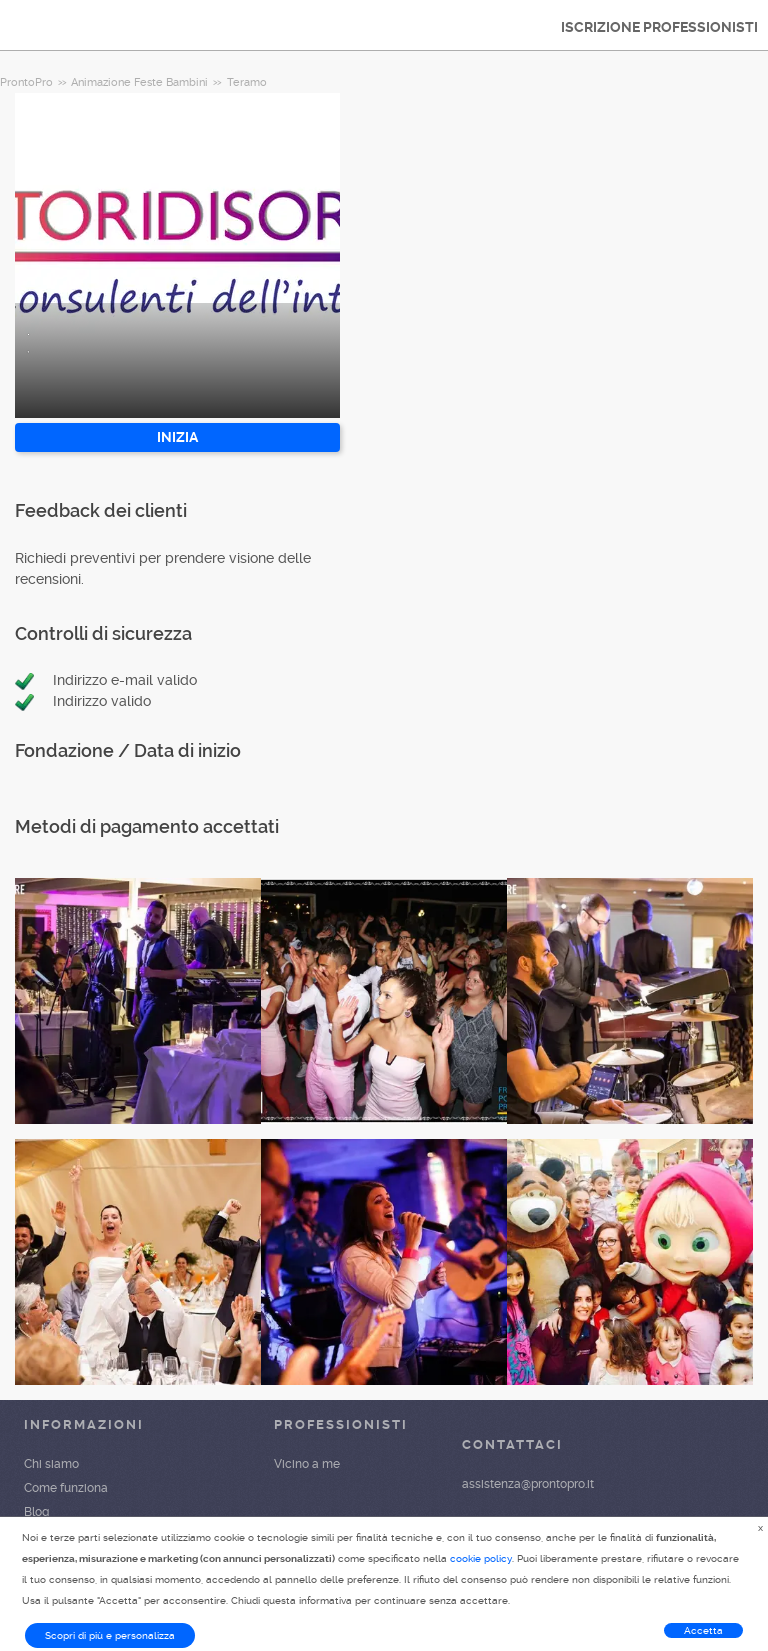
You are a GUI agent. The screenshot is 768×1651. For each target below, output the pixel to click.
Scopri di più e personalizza (110, 1635)
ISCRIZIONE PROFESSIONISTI (659, 27)
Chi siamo (51, 1464)
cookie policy (481, 1558)
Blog (36, 1512)
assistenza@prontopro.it (528, 1484)
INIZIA (177, 437)
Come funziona (66, 1488)
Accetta (703, 1630)
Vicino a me (307, 1464)
